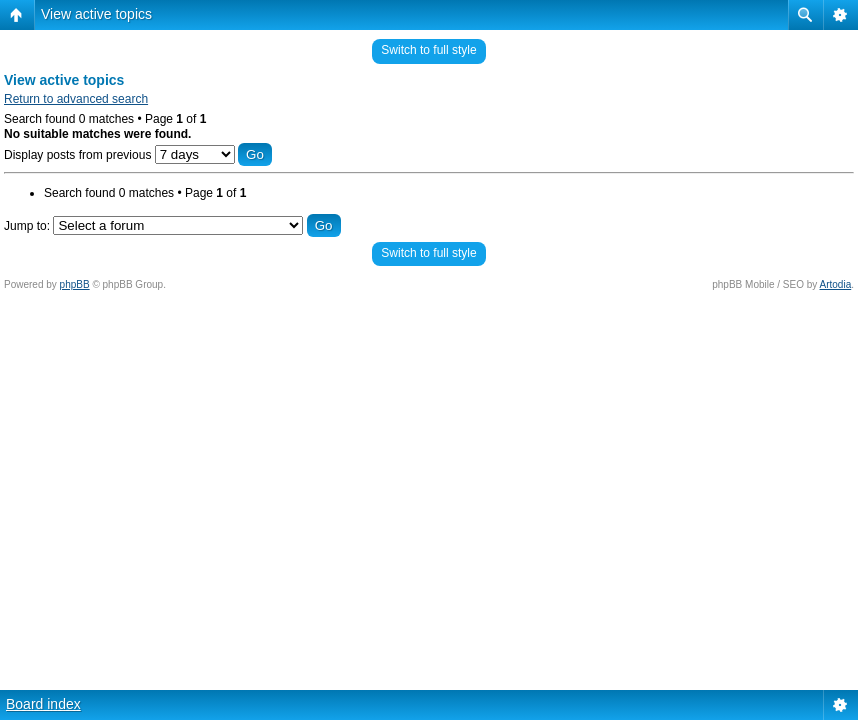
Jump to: (27, 226)
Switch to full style (428, 50)
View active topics (96, 14)
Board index (43, 704)
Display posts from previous (138, 155)
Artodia (836, 284)
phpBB (75, 284)
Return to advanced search (76, 99)
